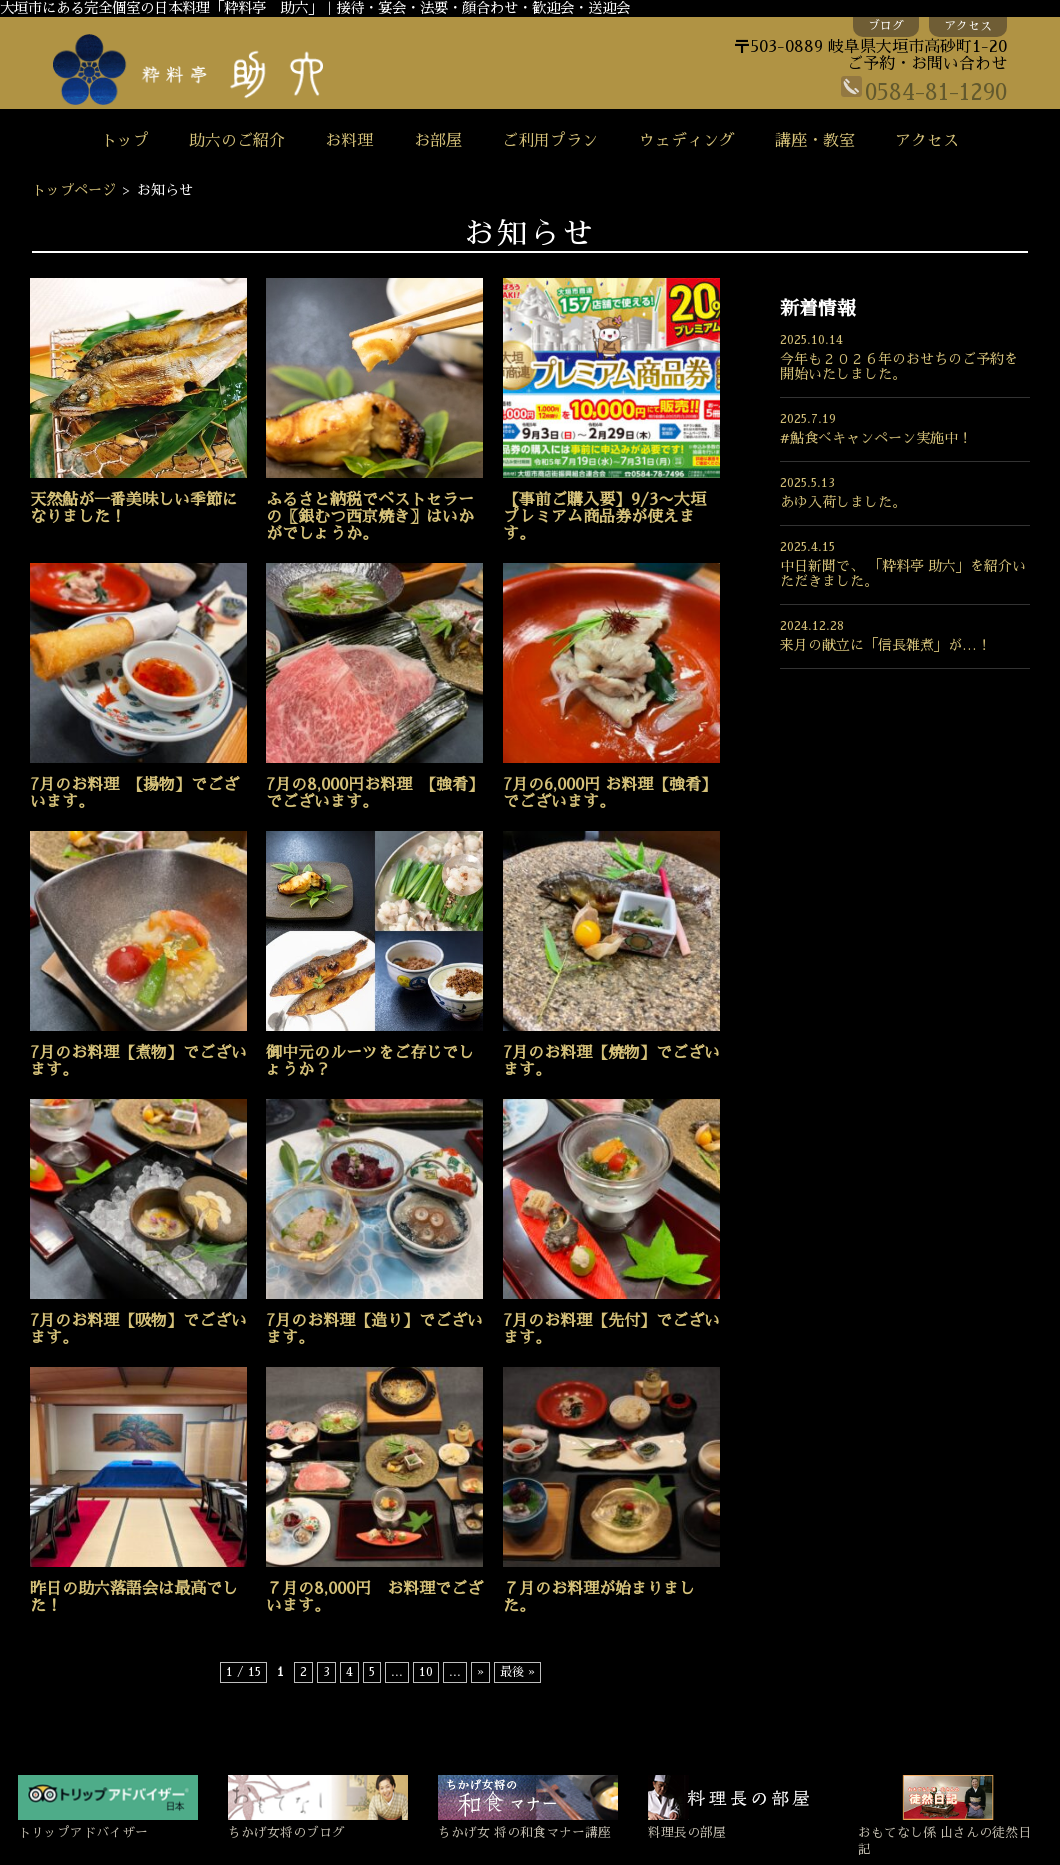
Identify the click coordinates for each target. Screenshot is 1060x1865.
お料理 (349, 141)
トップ (125, 141)
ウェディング (687, 141)
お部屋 (438, 141)
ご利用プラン (550, 141)
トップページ (74, 190)
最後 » (517, 1672)
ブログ (886, 26)
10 (426, 1672)
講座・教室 (815, 141)
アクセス (968, 26)
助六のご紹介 (237, 141)
